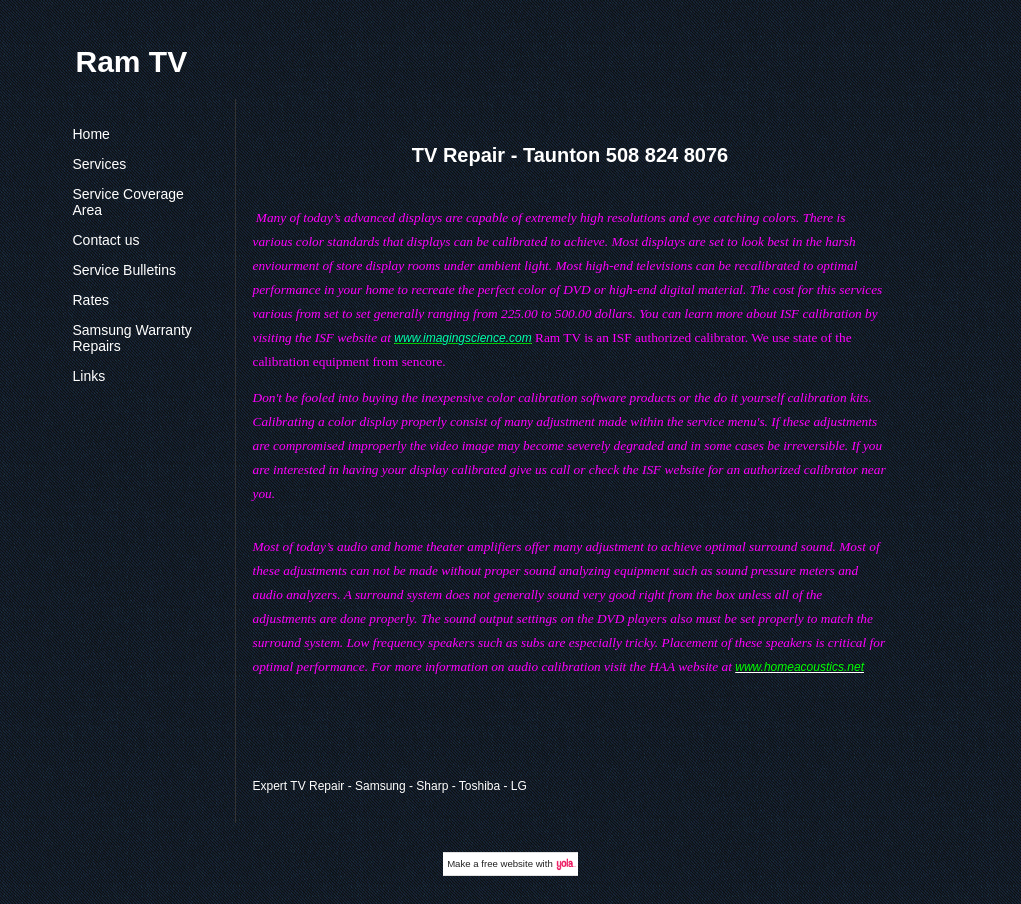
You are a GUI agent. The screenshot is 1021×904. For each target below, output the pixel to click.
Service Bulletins (125, 270)
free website (507, 863)
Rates (91, 300)
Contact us (106, 240)
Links (89, 376)
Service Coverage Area (128, 202)
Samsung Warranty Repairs (132, 338)
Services (100, 164)
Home (91, 134)
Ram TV (132, 61)
